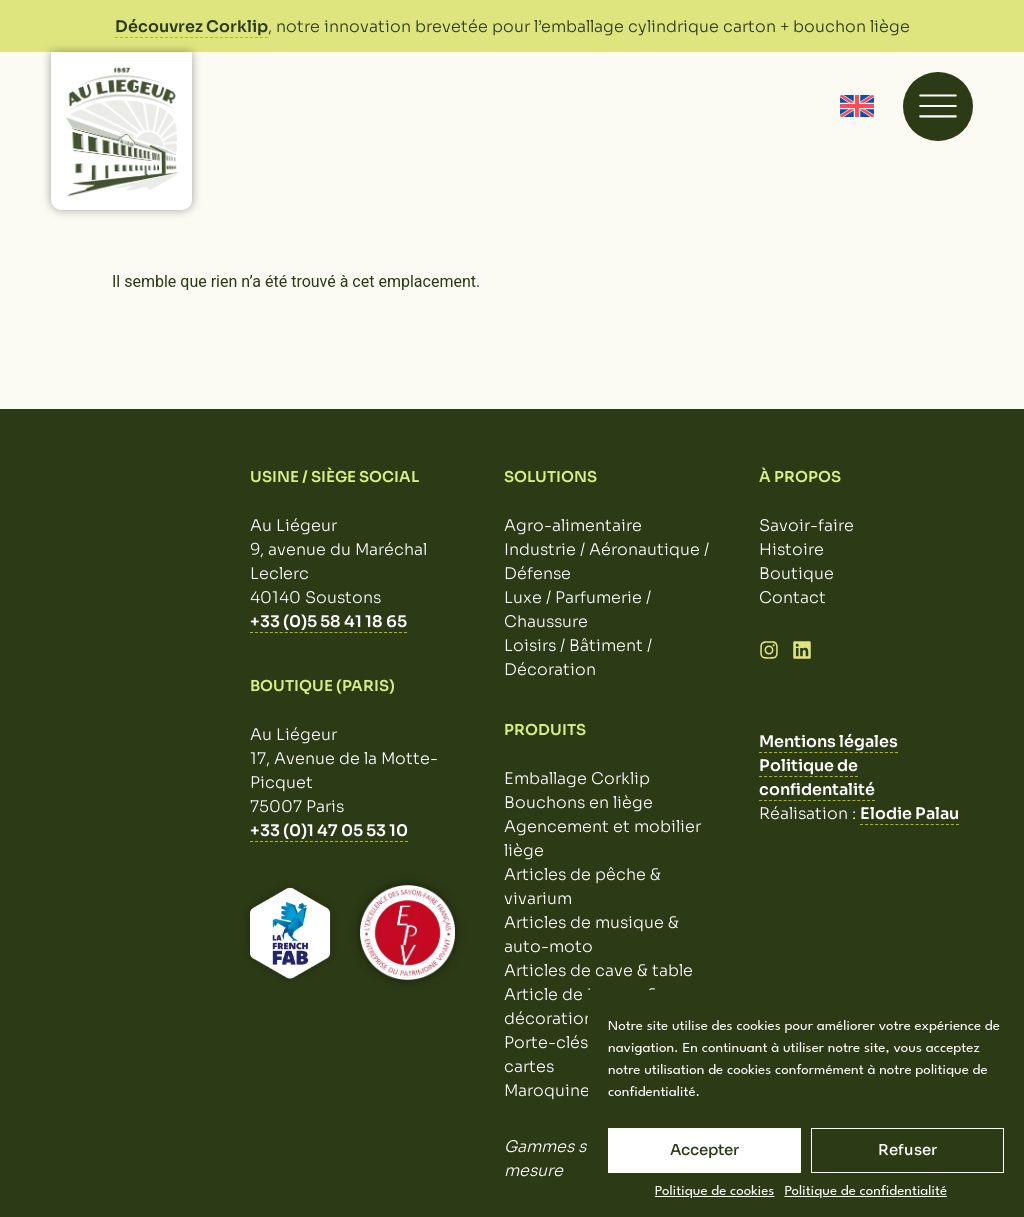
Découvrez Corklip (191, 26)
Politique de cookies (715, 1191)
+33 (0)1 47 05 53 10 (329, 830)
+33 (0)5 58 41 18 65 (328, 621)
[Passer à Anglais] (857, 106)
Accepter (704, 1149)
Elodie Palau (909, 813)
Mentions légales (828, 741)
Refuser (907, 1149)
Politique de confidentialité (865, 1191)
